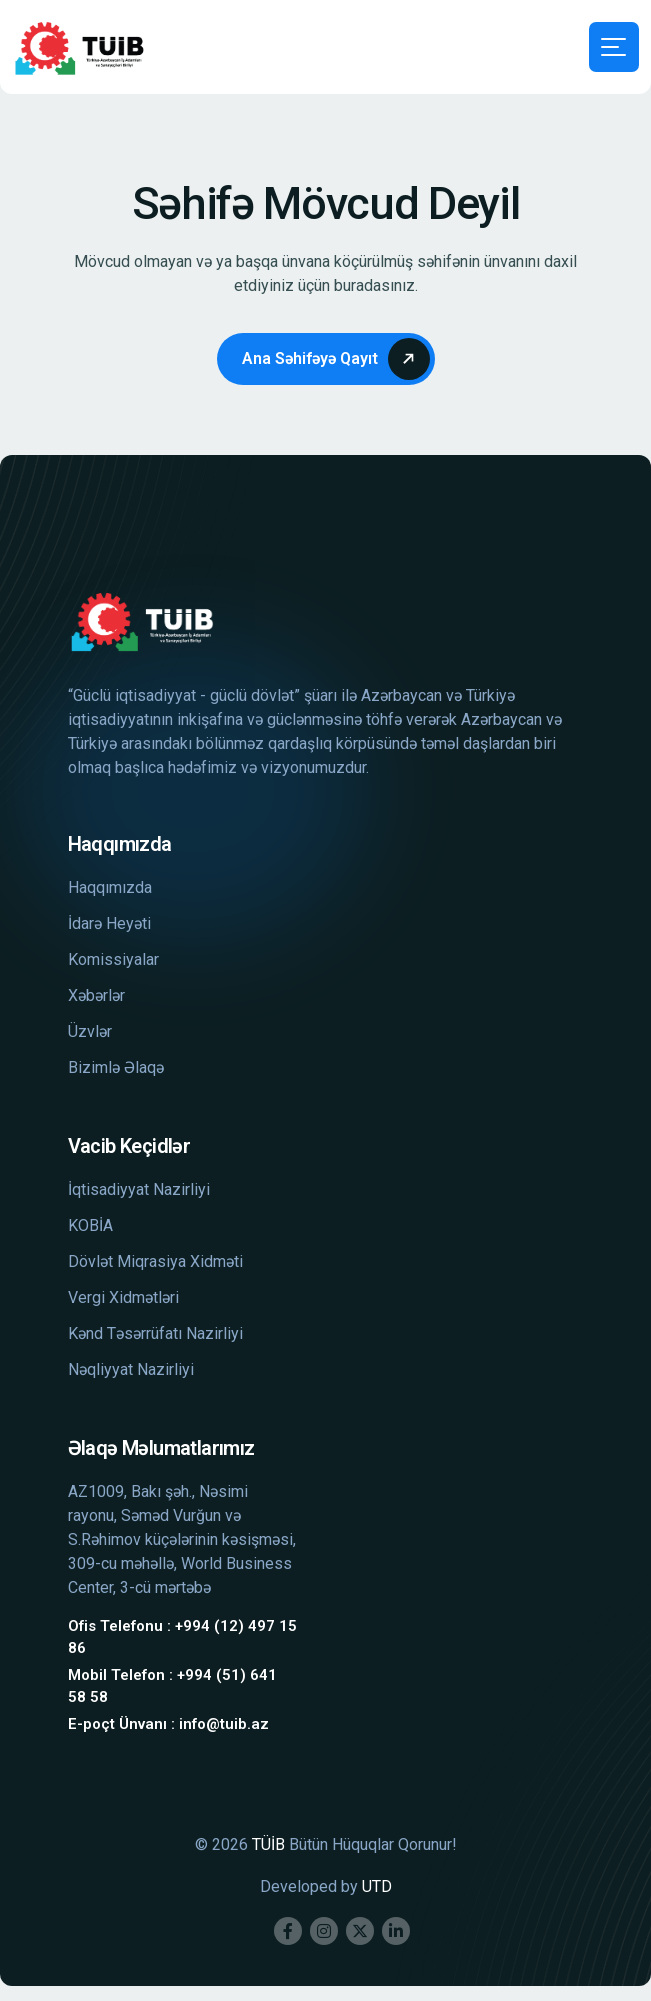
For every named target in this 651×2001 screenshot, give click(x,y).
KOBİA (90, 1225)
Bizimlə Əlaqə (116, 1067)
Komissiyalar (113, 959)
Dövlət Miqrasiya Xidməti (155, 1261)
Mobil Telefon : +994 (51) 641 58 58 (172, 1686)
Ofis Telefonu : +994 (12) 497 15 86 (182, 1637)
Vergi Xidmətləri (123, 1297)
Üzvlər (90, 1031)
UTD (377, 1886)
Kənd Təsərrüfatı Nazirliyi (155, 1333)
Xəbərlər (96, 995)
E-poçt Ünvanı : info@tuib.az (168, 1724)
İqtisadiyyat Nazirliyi (139, 1189)
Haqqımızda (110, 887)
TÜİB (268, 1844)
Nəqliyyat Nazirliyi (131, 1369)
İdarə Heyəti (109, 923)
